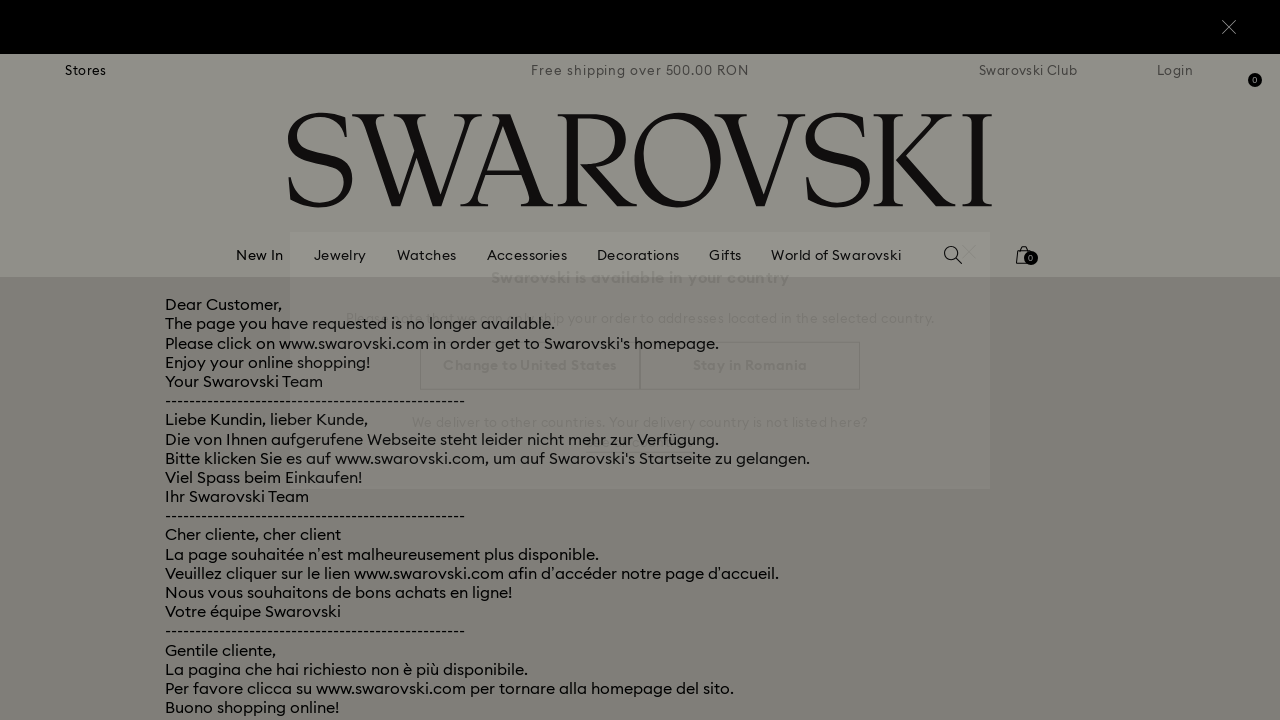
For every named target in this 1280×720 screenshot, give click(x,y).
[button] (969, 242)
